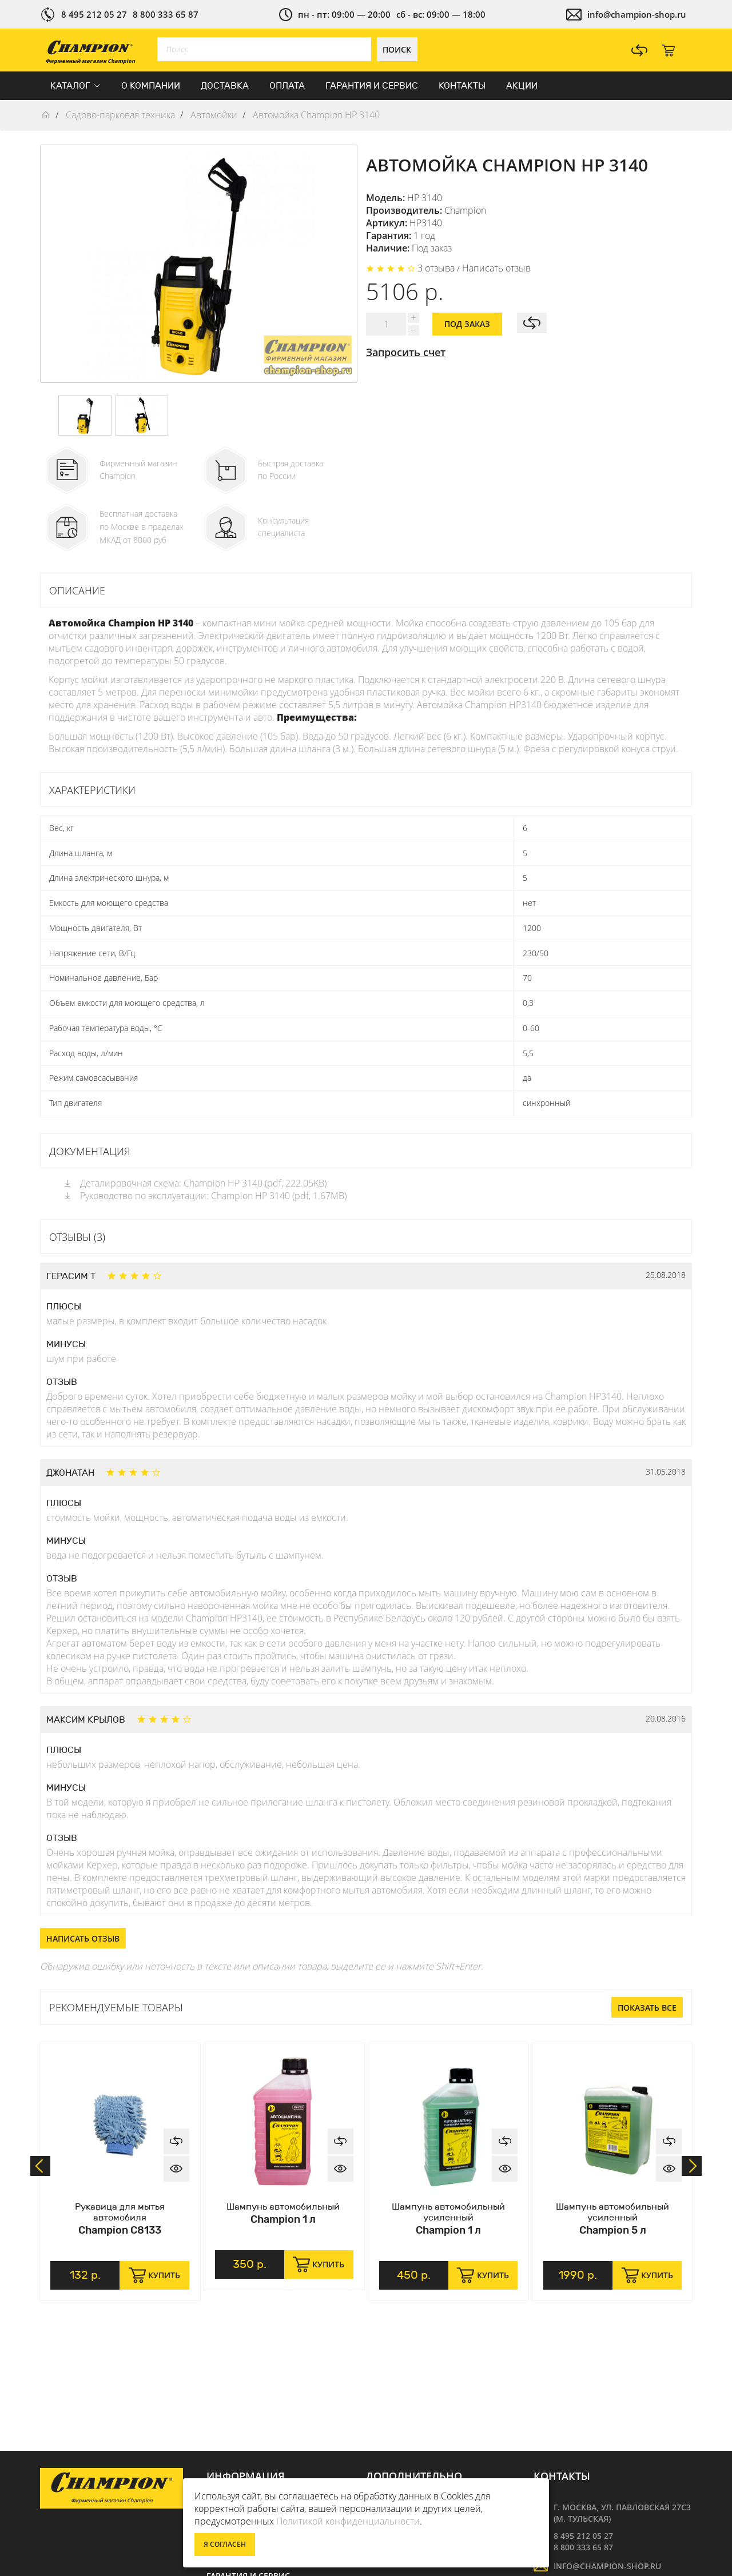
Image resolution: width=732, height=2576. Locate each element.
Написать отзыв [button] (83, 1938)
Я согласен (225, 2544)
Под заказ (467, 323)
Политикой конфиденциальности (348, 2521)
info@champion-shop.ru (636, 14)
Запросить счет (405, 352)
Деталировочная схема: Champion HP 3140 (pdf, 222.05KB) (195, 1183)
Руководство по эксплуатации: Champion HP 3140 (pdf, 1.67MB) (205, 1195)
